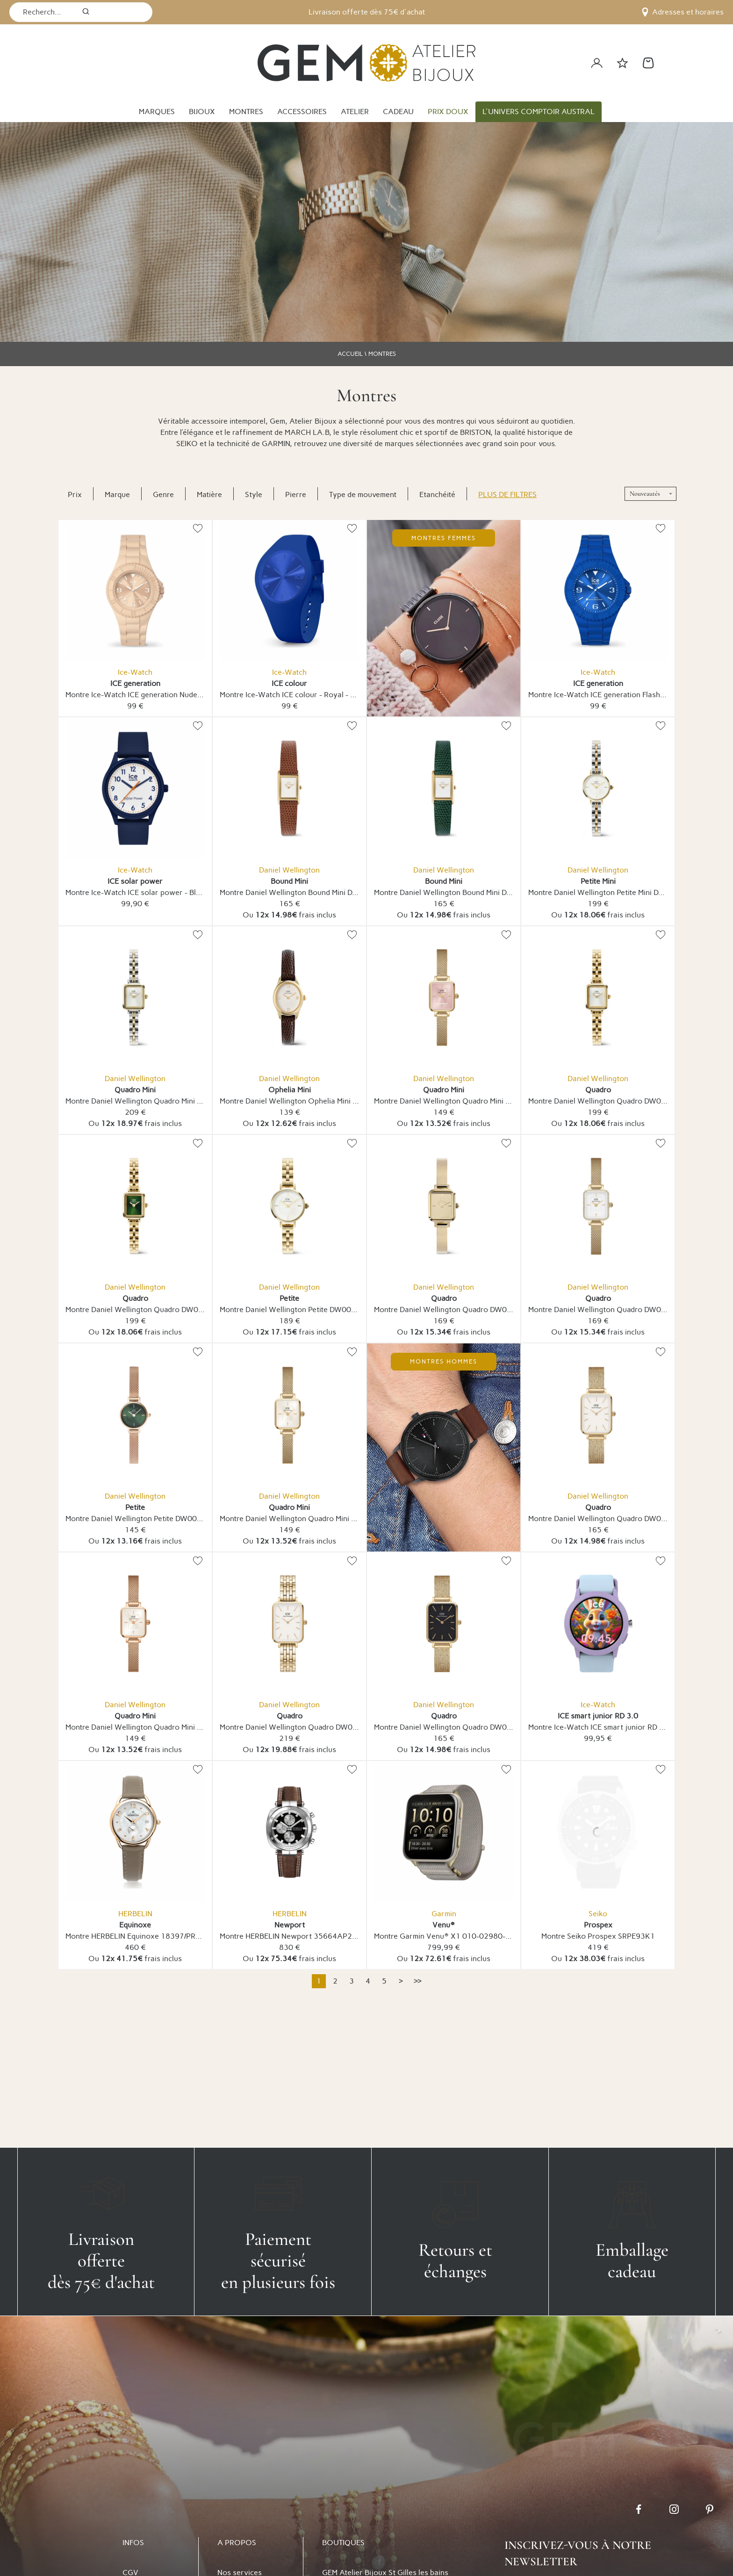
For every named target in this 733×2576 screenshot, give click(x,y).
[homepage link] (366, 63)
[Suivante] (401, 1981)
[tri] (650, 494)
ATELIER (355, 111)
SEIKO (187, 443)
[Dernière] (417, 1981)
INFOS (133, 2542)
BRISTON (475, 432)
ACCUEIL (350, 353)
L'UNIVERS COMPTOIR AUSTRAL (538, 111)
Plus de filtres (507, 494)
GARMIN (276, 443)
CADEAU (398, 111)
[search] (85, 12)
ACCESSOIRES (302, 111)
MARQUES (157, 111)
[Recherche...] (42, 12)
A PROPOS (236, 2542)
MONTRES (246, 111)
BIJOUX (202, 111)
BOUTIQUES (343, 2542)
